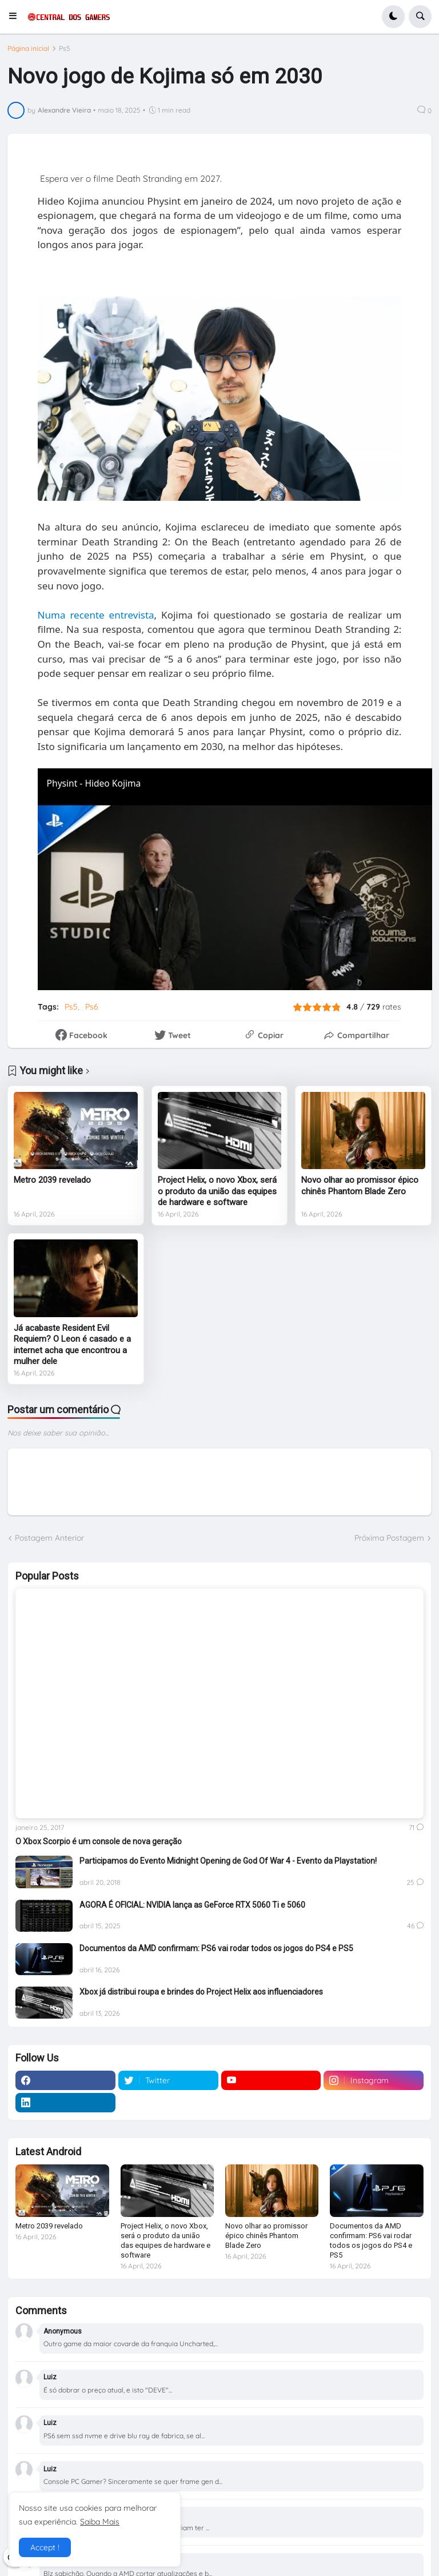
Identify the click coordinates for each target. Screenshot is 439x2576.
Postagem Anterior (49, 1538)
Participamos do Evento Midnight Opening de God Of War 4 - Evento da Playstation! (228, 1860)
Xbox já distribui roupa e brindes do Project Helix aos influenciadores (201, 1991)
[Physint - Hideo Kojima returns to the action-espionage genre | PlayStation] (235, 879)
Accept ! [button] (44, 2547)
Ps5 (64, 48)
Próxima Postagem (389, 1538)
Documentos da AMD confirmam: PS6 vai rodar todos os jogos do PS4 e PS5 (216, 1948)
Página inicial (28, 48)
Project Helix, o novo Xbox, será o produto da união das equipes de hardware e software (217, 1191)
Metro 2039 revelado (52, 1180)
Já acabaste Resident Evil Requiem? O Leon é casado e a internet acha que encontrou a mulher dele (72, 1345)
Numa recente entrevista (96, 614)
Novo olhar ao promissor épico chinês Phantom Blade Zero (359, 1186)
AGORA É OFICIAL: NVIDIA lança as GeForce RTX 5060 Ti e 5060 (192, 1904)
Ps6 (91, 1007)
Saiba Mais (99, 2522)
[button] (16, 16)
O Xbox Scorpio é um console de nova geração (98, 1841)
